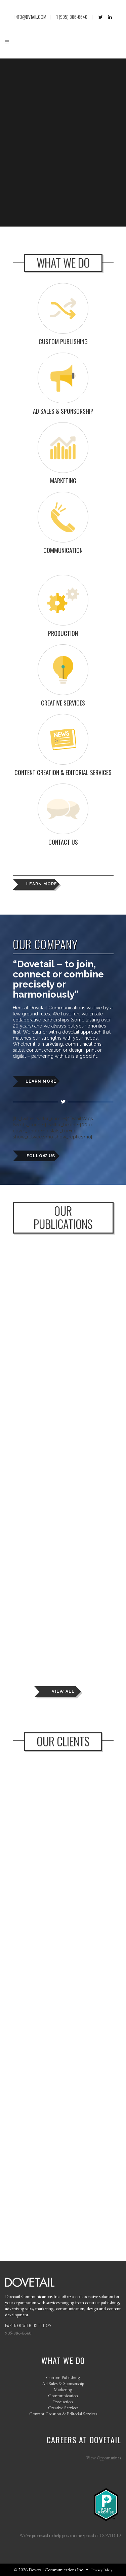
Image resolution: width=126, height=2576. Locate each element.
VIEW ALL (63, 1691)
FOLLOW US (41, 1156)
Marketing (63, 2389)
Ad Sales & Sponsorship (63, 2383)
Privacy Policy (101, 2570)
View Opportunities (103, 2458)
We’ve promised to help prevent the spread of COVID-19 (70, 2535)
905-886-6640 (18, 2333)
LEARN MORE (41, 884)
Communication (63, 2395)
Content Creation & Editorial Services (63, 2413)
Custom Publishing (63, 2377)
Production (63, 2401)
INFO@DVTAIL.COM (30, 16)
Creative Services (63, 2407)
